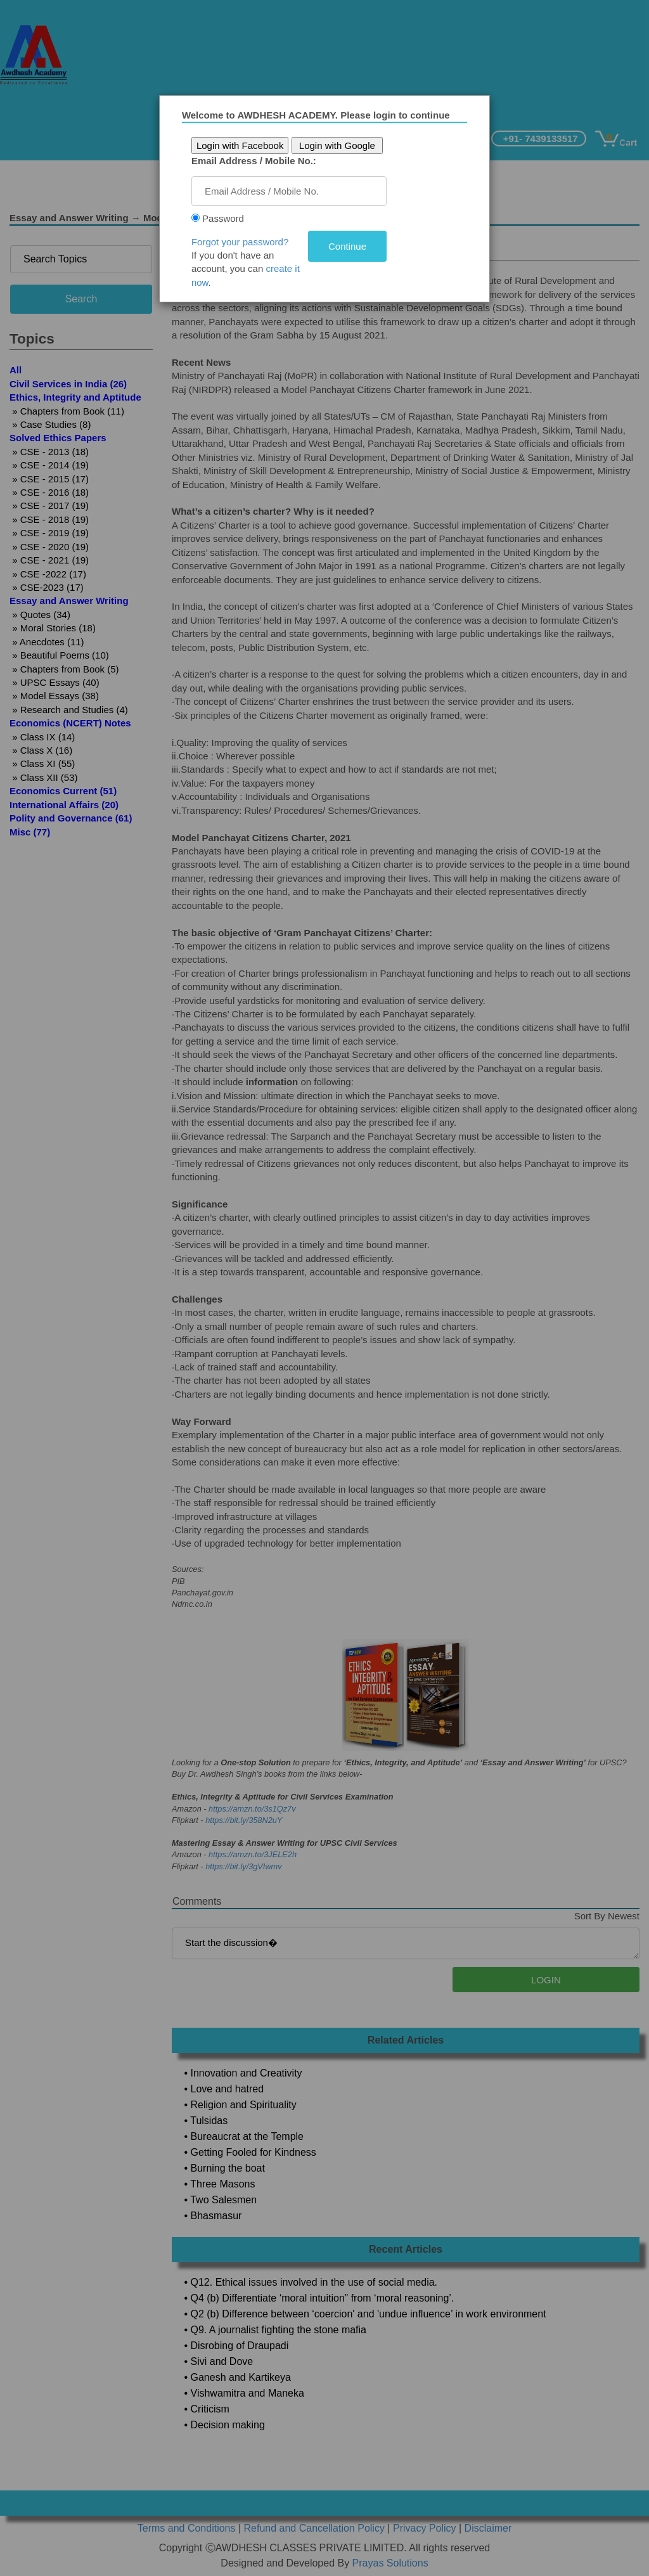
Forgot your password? (244, 241)
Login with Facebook (244, 145)
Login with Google (341, 145)
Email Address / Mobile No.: (258, 160)
